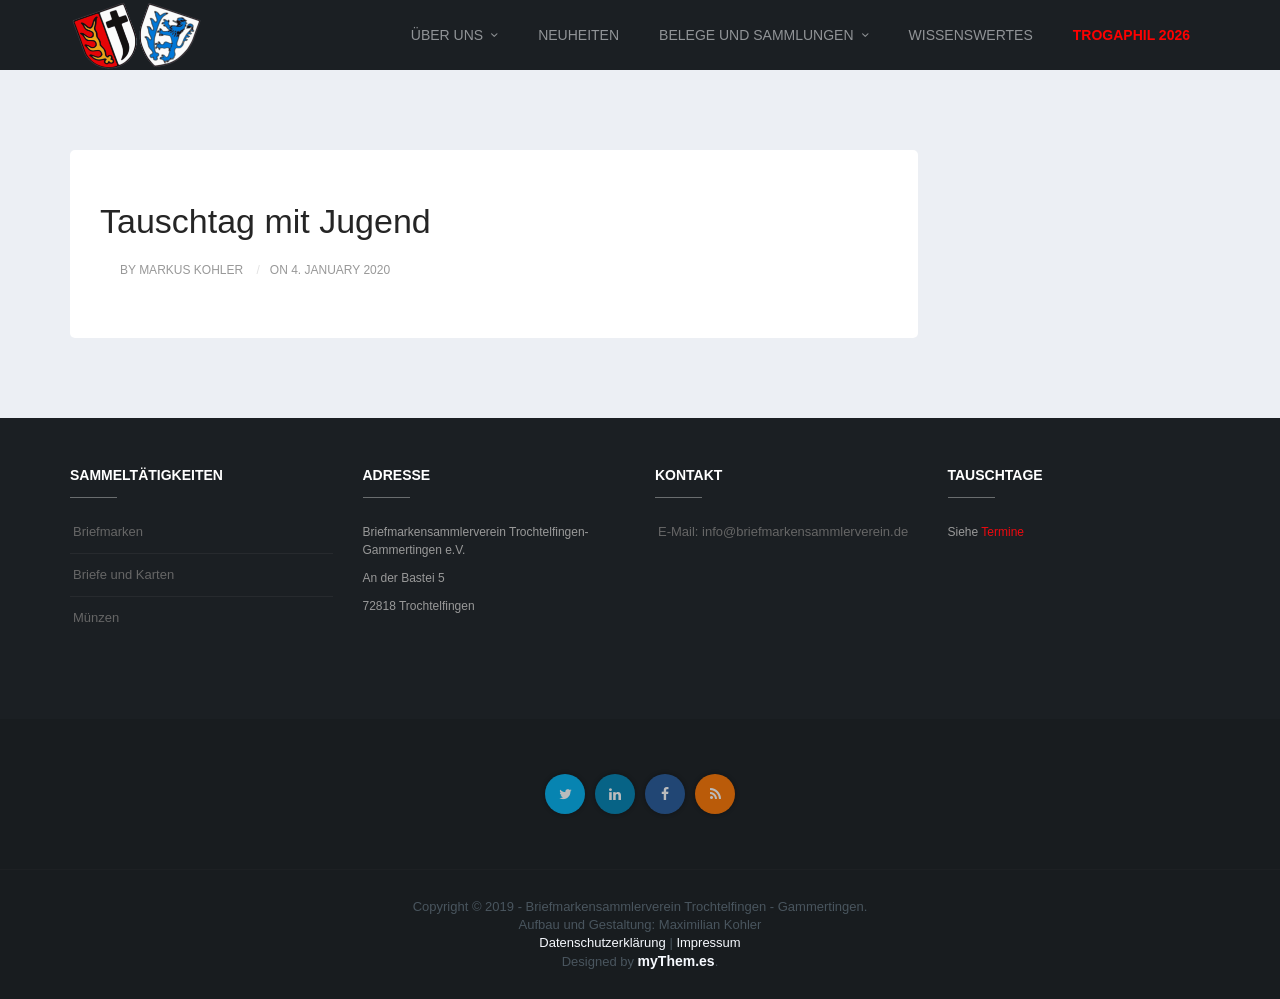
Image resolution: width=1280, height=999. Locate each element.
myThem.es (676, 961)
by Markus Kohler (181, 270)
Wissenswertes (971, 35)
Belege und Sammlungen (756, 35)
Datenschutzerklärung (602, 942)
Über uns (447, 35)
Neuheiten (578, 35)
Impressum (708, 942)
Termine (1002, 532)
